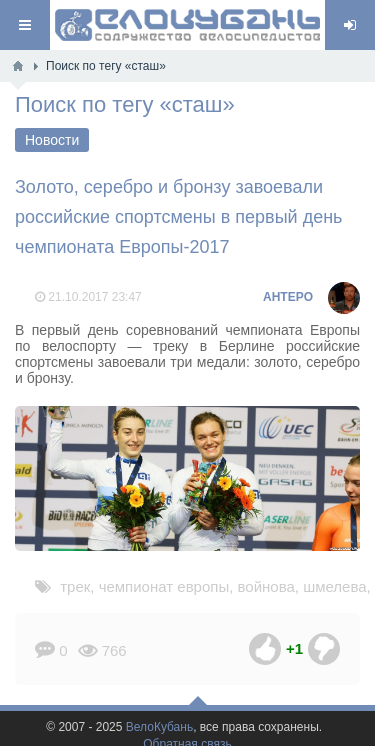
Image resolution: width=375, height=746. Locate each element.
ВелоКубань (159, 727)
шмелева (334, 586)
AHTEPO (288, 297)
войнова (266, 586)
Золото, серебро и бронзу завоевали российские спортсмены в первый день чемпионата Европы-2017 (178, 217)
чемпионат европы (164, 586)
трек (75, 586)
